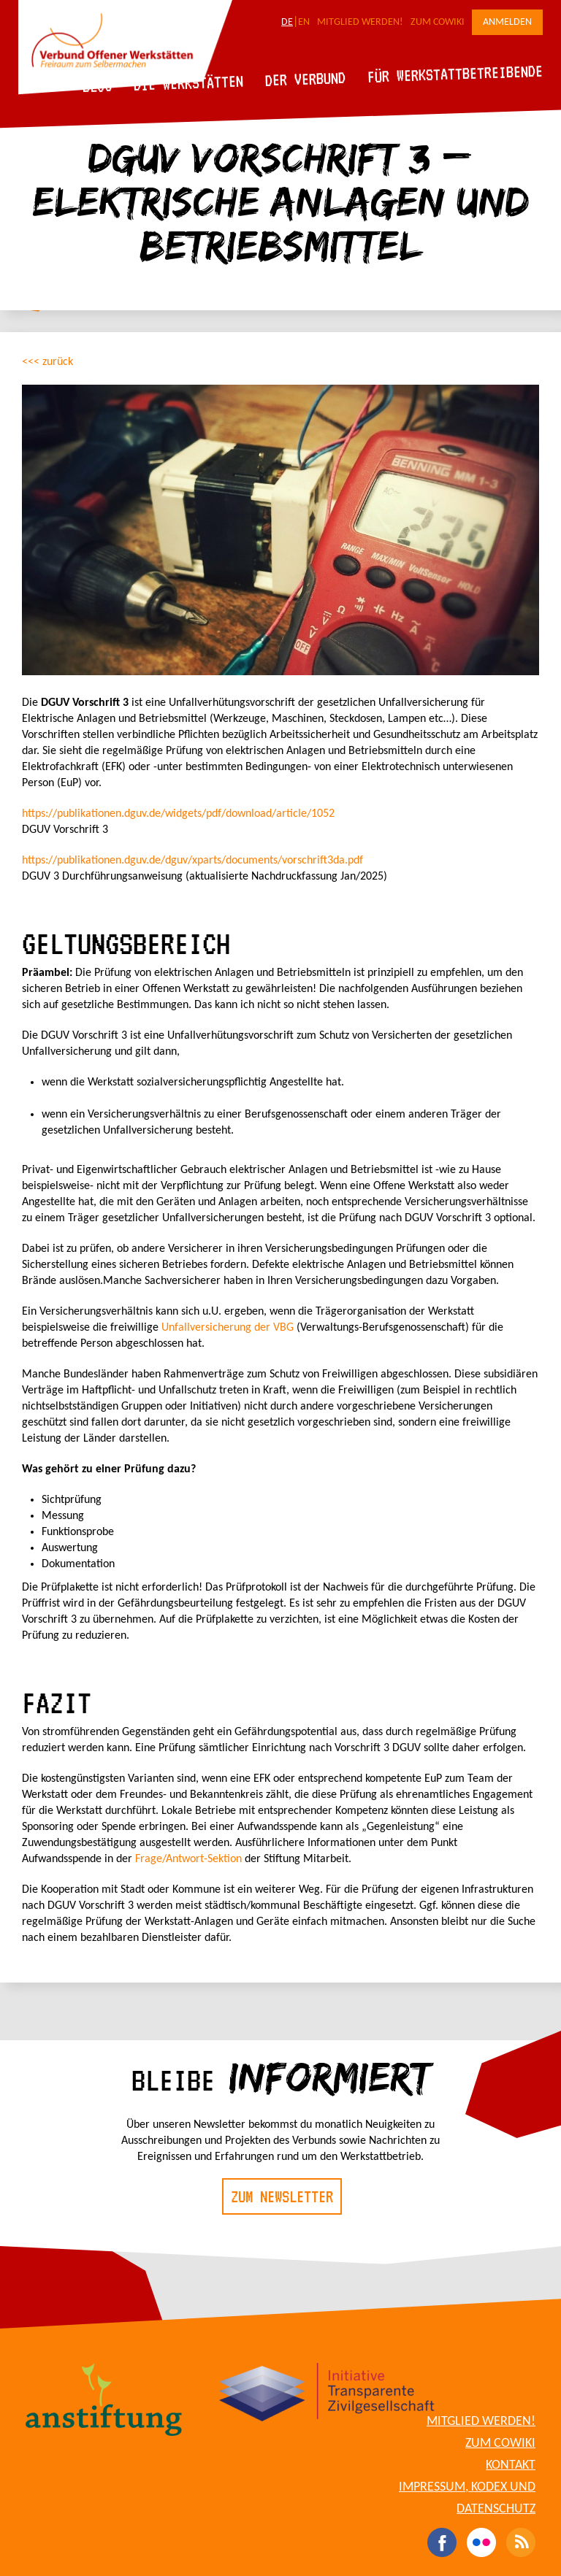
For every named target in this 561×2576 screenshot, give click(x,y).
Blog (97, 86)
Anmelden (507, 22)
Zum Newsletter (282, 2196)
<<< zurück (47, 362)
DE (287, 22)
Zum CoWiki (438, 22)
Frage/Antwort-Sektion (188, 1859)
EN (304, 22)
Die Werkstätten (189, 83)
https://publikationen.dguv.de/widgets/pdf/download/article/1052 (178, 814)
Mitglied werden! (360, 22)
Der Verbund (305, 79)
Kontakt (510, 2465)
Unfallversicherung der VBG (227, 1328)
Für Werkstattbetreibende (455, 73)
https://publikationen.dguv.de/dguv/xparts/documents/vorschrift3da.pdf (192, 860)
